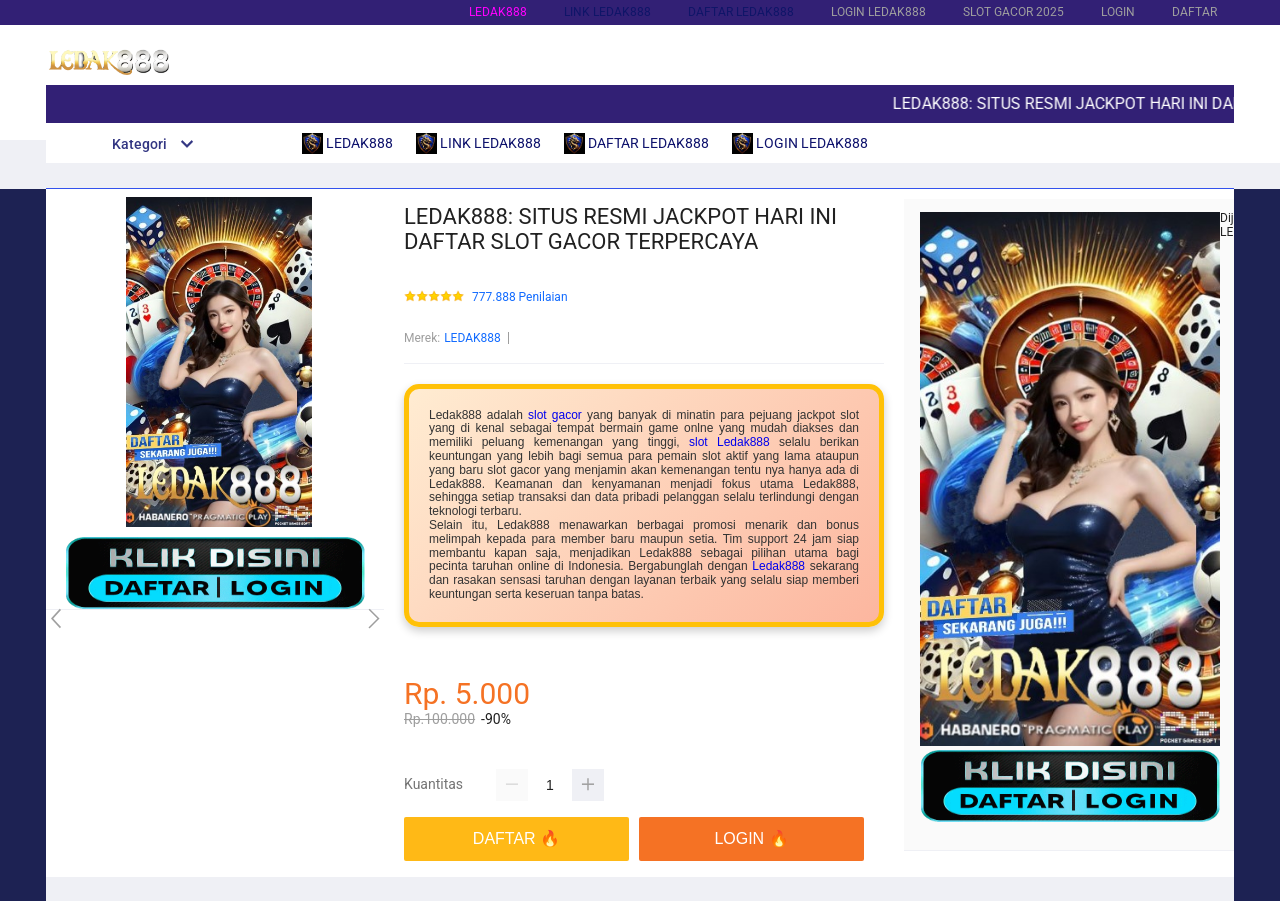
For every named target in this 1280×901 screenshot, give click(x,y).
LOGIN (1118, 12)
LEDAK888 (498, 12)
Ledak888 (778, 566)
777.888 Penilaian (520, 297)
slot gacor (555, 415)
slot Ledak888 (729, 442)
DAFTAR (1194, 12)
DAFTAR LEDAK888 (741, 12)
